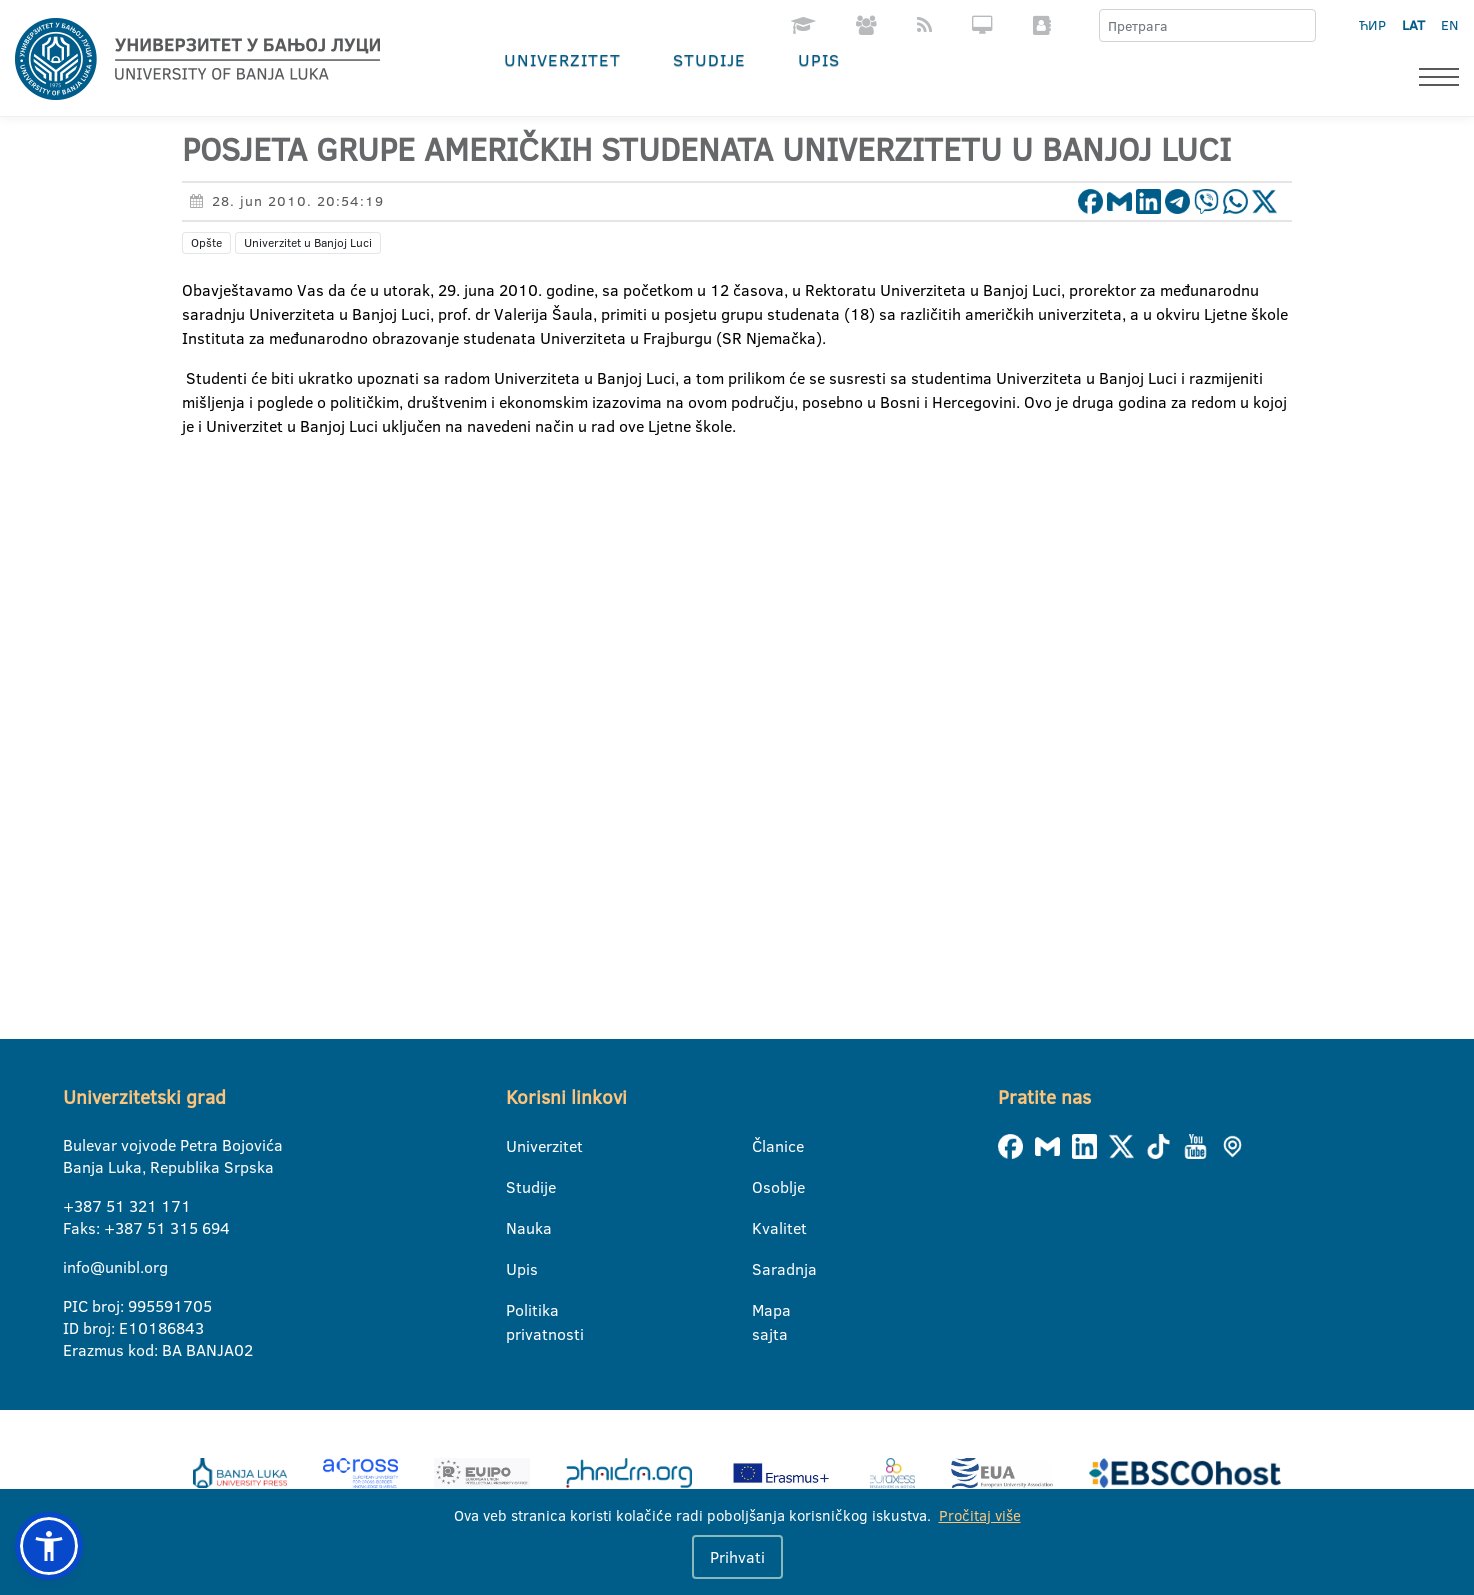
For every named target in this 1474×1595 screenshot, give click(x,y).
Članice (764, 1146)
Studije (709, 59)
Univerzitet (562, 59)
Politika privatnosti (518, 1311)
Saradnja (764, 1269)
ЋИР (1372, 25)
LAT (1413, 25)
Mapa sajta (764, 1311)
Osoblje (764, 1187)
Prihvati (737, 1557)
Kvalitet (764, 1228)
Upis (819, 59)
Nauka (518, 1228)
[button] (49, 1546)
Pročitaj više (980, 1515)
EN (1449, 25)
